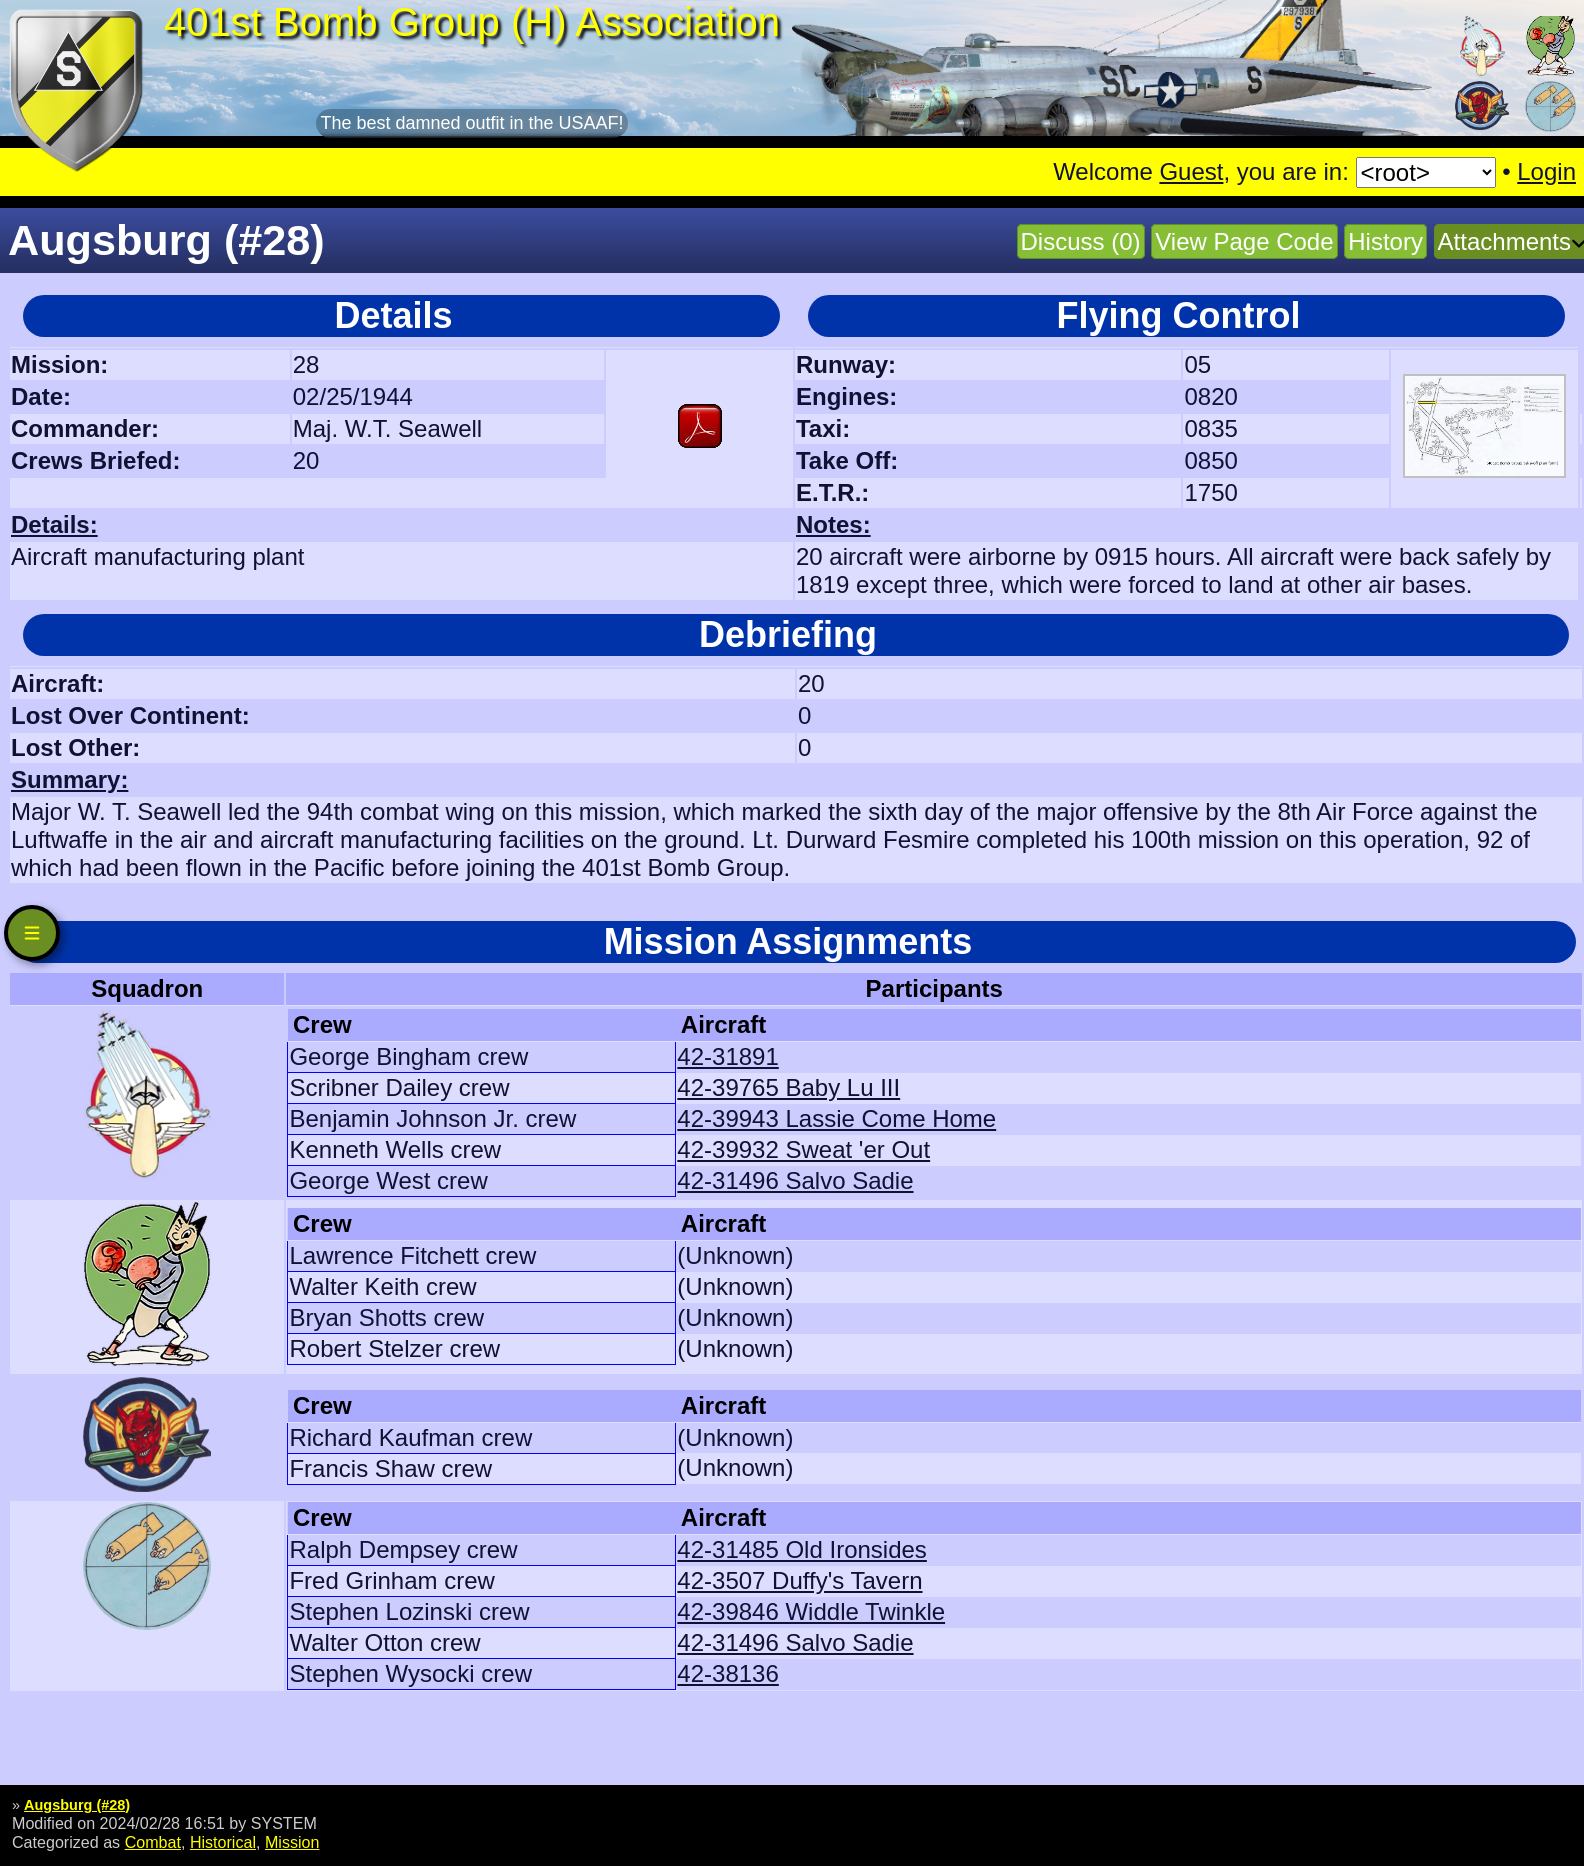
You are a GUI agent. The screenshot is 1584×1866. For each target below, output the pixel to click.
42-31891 (727, 1056)
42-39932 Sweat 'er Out (803, 1149)
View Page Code (1244, 241)
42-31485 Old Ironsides (802, 1549)
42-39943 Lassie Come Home (836, 1118)
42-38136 (727, 1673)
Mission (292, 1842)
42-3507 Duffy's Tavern (799, 1580)
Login (1546, 171)
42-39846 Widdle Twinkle (811, 1611)
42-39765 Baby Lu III (788, 1087)
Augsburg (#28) (77, 1805)
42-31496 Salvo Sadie (795, 1180)
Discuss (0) (1081, 241)
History (1385, 241)
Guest (1191, 171)
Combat (153, 1842)
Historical (223, 1842)
